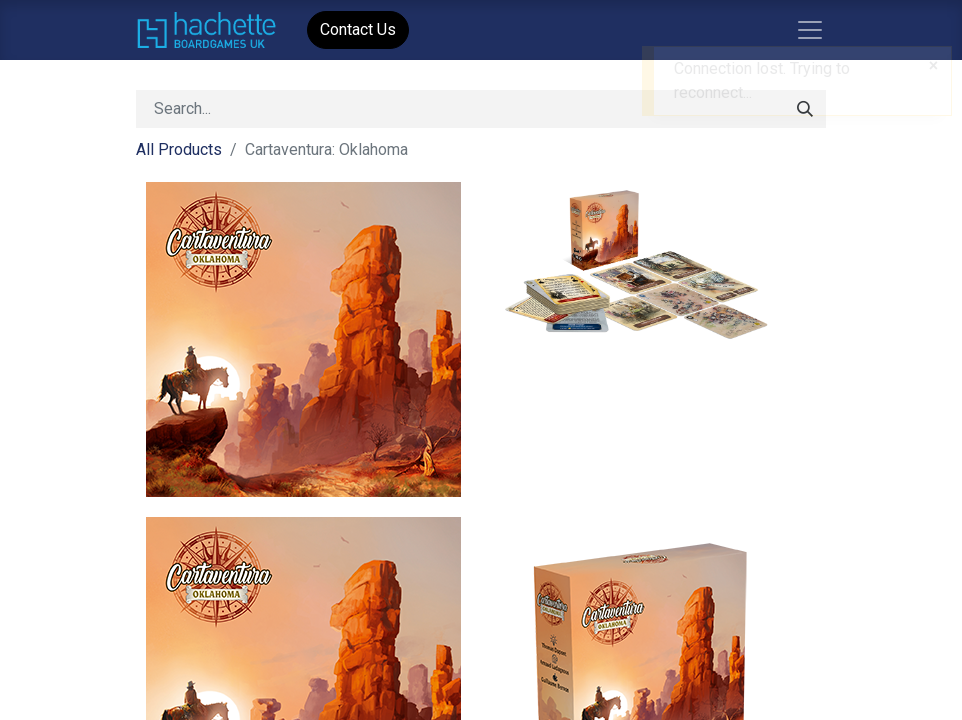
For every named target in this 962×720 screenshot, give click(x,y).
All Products (179, 149)
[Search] (805, 109)
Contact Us (358, 29)
